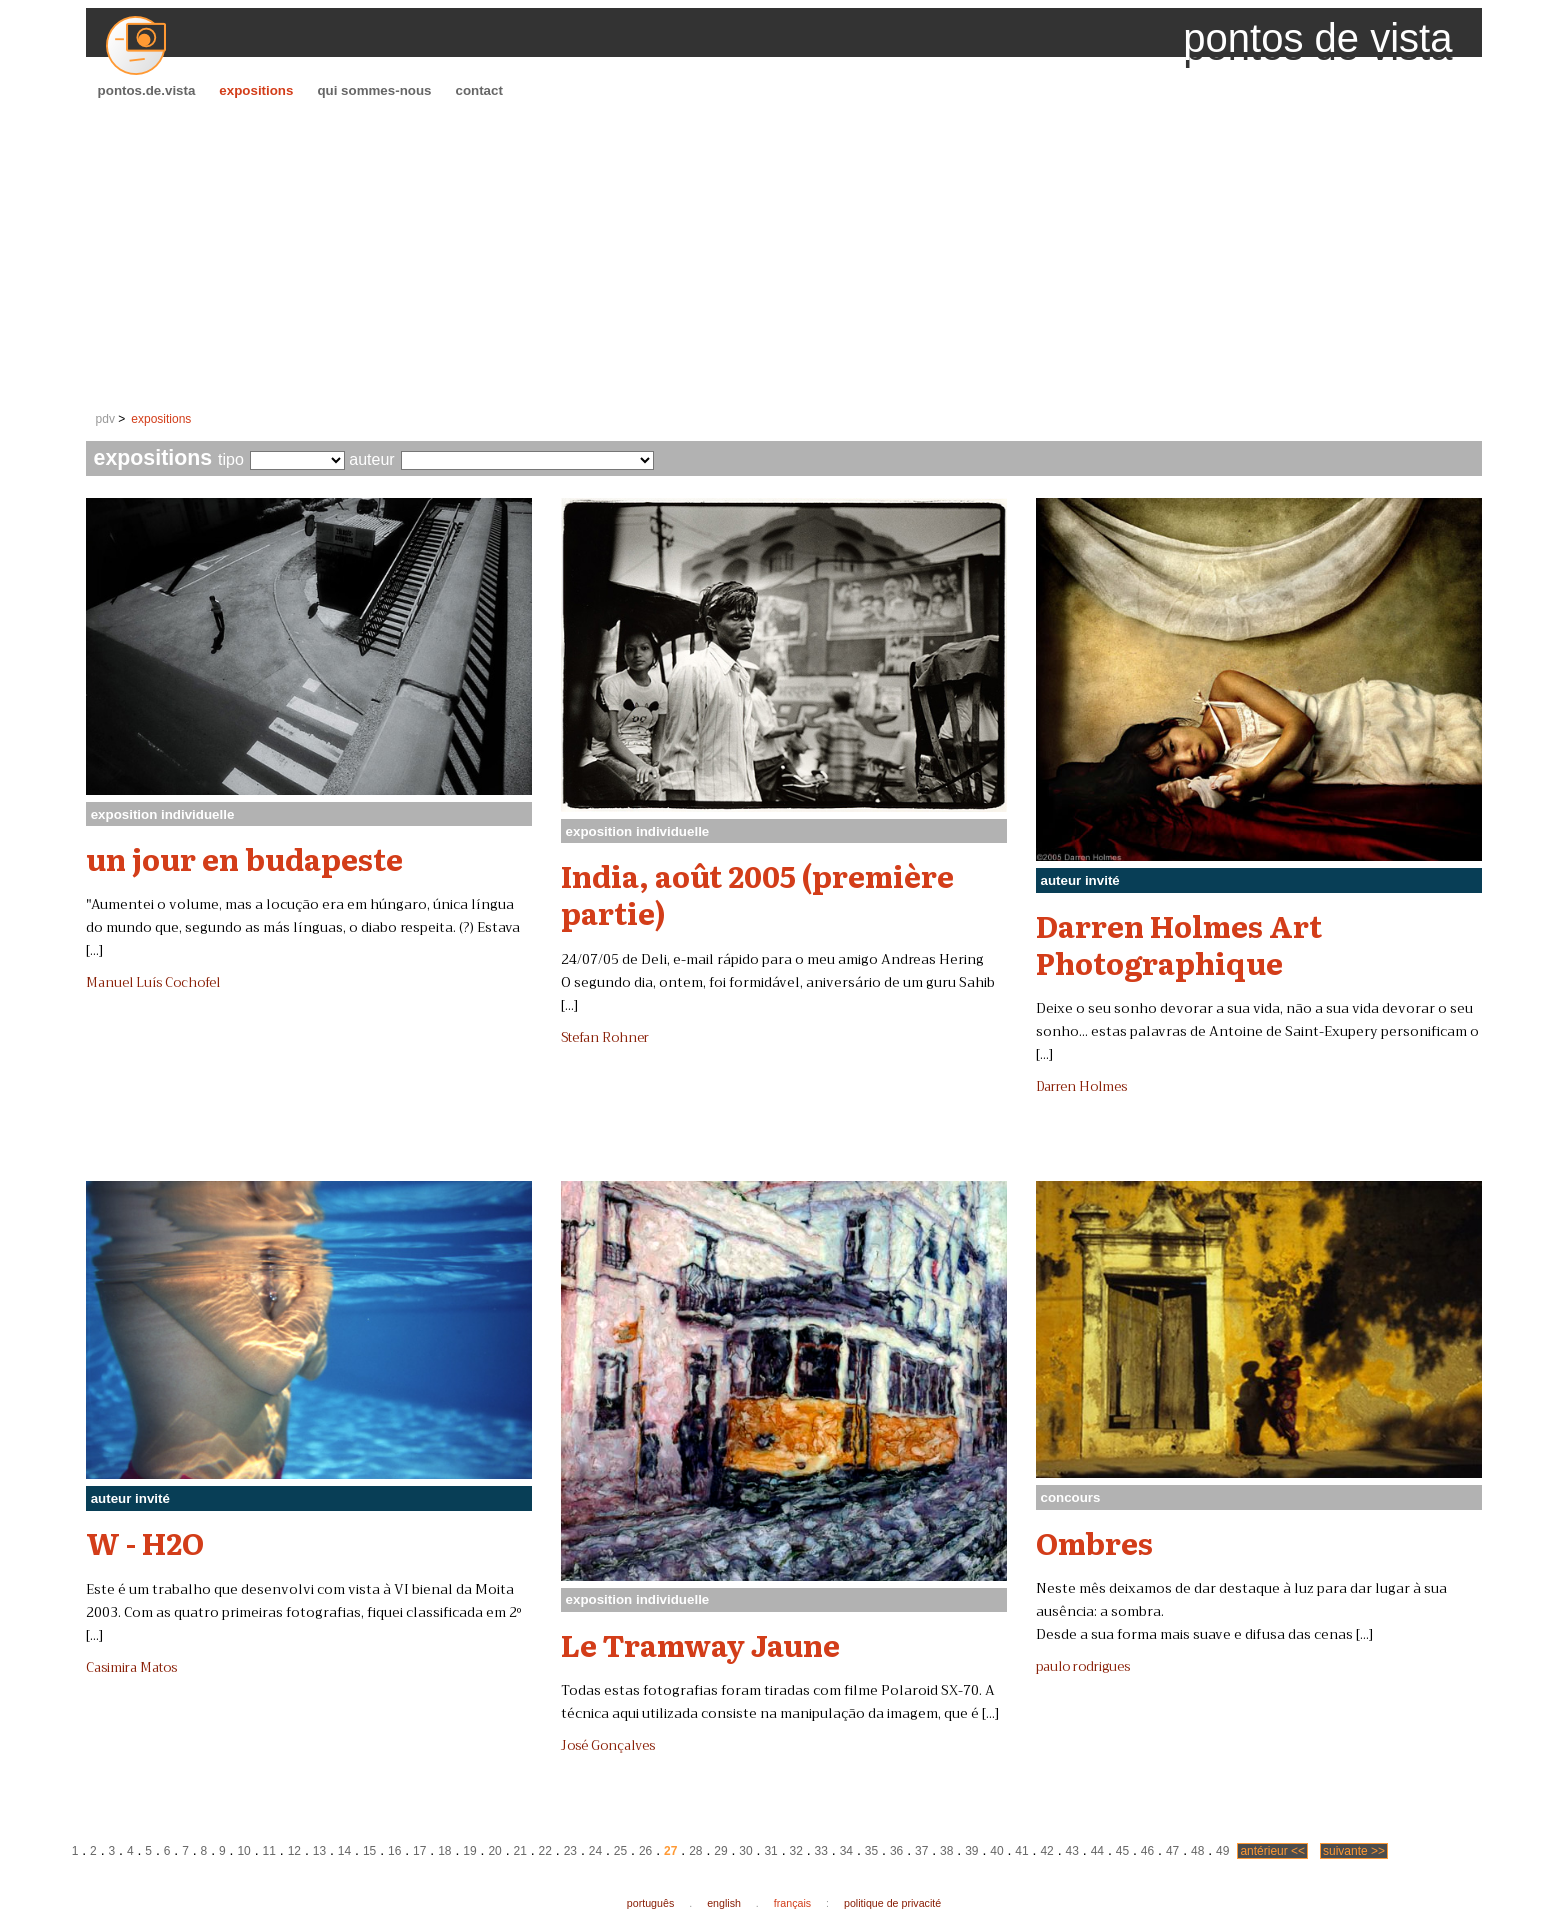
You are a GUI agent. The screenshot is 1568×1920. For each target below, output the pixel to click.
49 (1222, 1851)
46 (1147, 1851)
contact (478, 90)
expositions (256, 90)
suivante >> (1354, 1851)
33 (821, 1851)
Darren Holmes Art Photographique (1179, 943)
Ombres (1094, 1542)
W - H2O (145, 1542)
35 (871, 1851)
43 (1072, 1851)
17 (419, 1851)
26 (645, 1851)
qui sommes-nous (374, 90)
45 (1122, 1851)
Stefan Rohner (605, 1038)
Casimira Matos (131, 1668)
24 (595, 1851)
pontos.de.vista (147, 90)
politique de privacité (892, 1903)
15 (369, 1851)
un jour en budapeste (244, 858)
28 (695, 1851)
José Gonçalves (608, 1746)
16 (394, 1851)
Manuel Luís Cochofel (153, 983)
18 (444, 1851)
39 (971, 1851)
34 (846, 1851)
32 (796, 1851)
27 (670, 1851)
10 (243, 1851)
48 (1197, 1851)
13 (319, 1851)
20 (494, 1851)
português (650, 1903)
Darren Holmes (1081, 1087)
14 (344, 1851)
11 (269, 1851)
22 (545, 1851)
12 (294, 1851)
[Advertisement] (784, 256)
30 (745, 1851)
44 (1097, 1851)
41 (1021, 1851)
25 (620, 1851)
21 (519, 1851)
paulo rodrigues (1083, 1667)
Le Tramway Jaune (700, 1644)
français (792, 1903)
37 (921, 1851)
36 (896, 1851)
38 (946, 1851)
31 (770, 1851)
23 (570, 1851)
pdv (105, 419)
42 (1046, 1851)
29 (720, 1851)
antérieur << (1272, 1851)
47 (1172, 1851)
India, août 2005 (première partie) (757, 893)
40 (996, 1851)
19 (469, 1851)
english (724, 1903)
